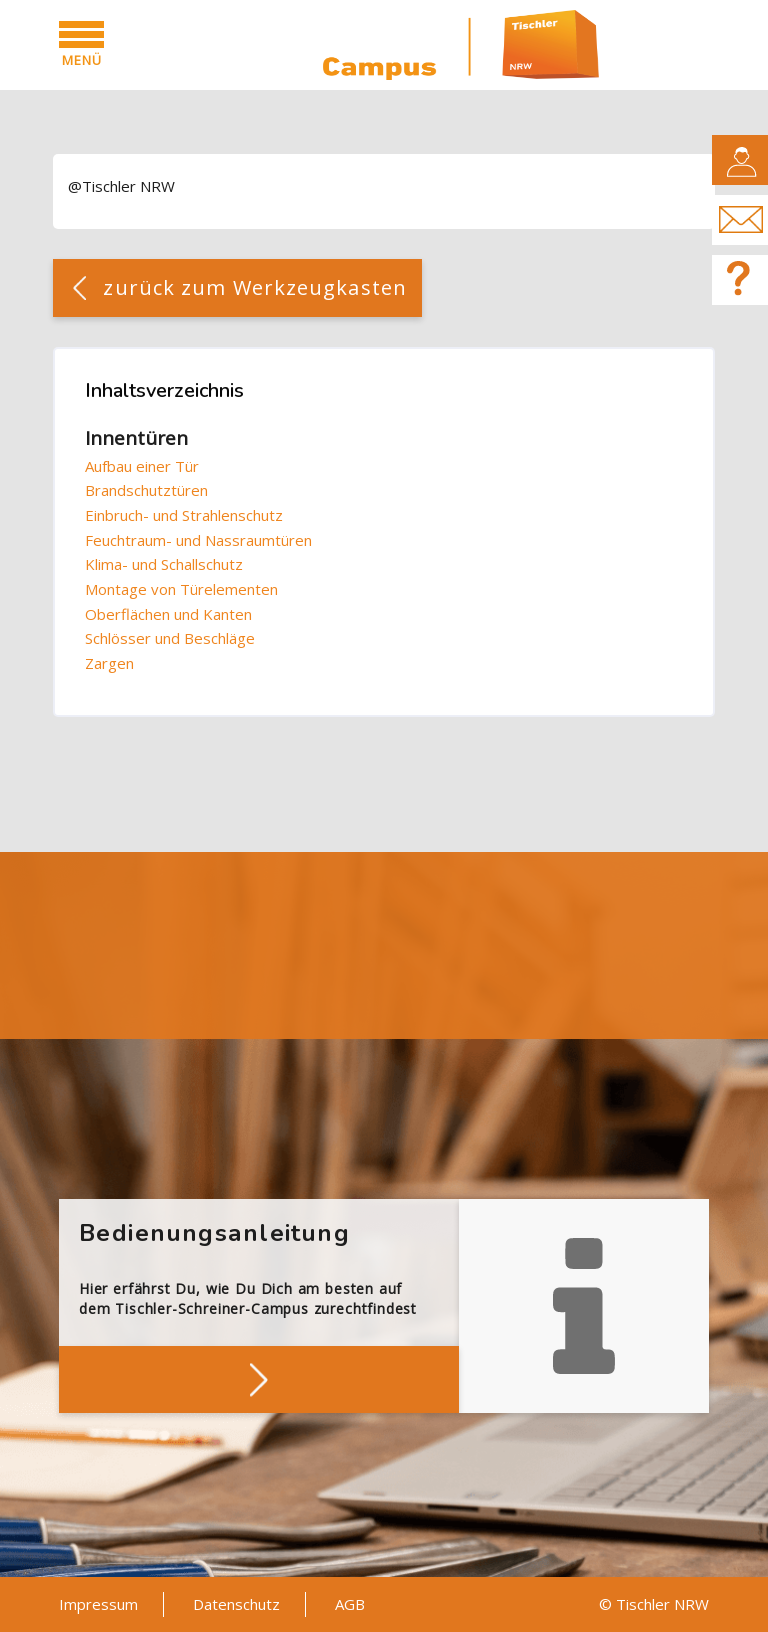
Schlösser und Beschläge (170, 638)
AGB (350, 1604)
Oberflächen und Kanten (168, 614)
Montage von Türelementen (181, 589)
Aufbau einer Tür (142, 466)
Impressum (98, 1604)
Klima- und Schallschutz (164, 564)
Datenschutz (236, 1604)
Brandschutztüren (146, 490)
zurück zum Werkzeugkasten (255, 287)
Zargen (109, 663)
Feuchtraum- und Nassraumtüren (198, 540)
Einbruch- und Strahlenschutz (184, 515)
